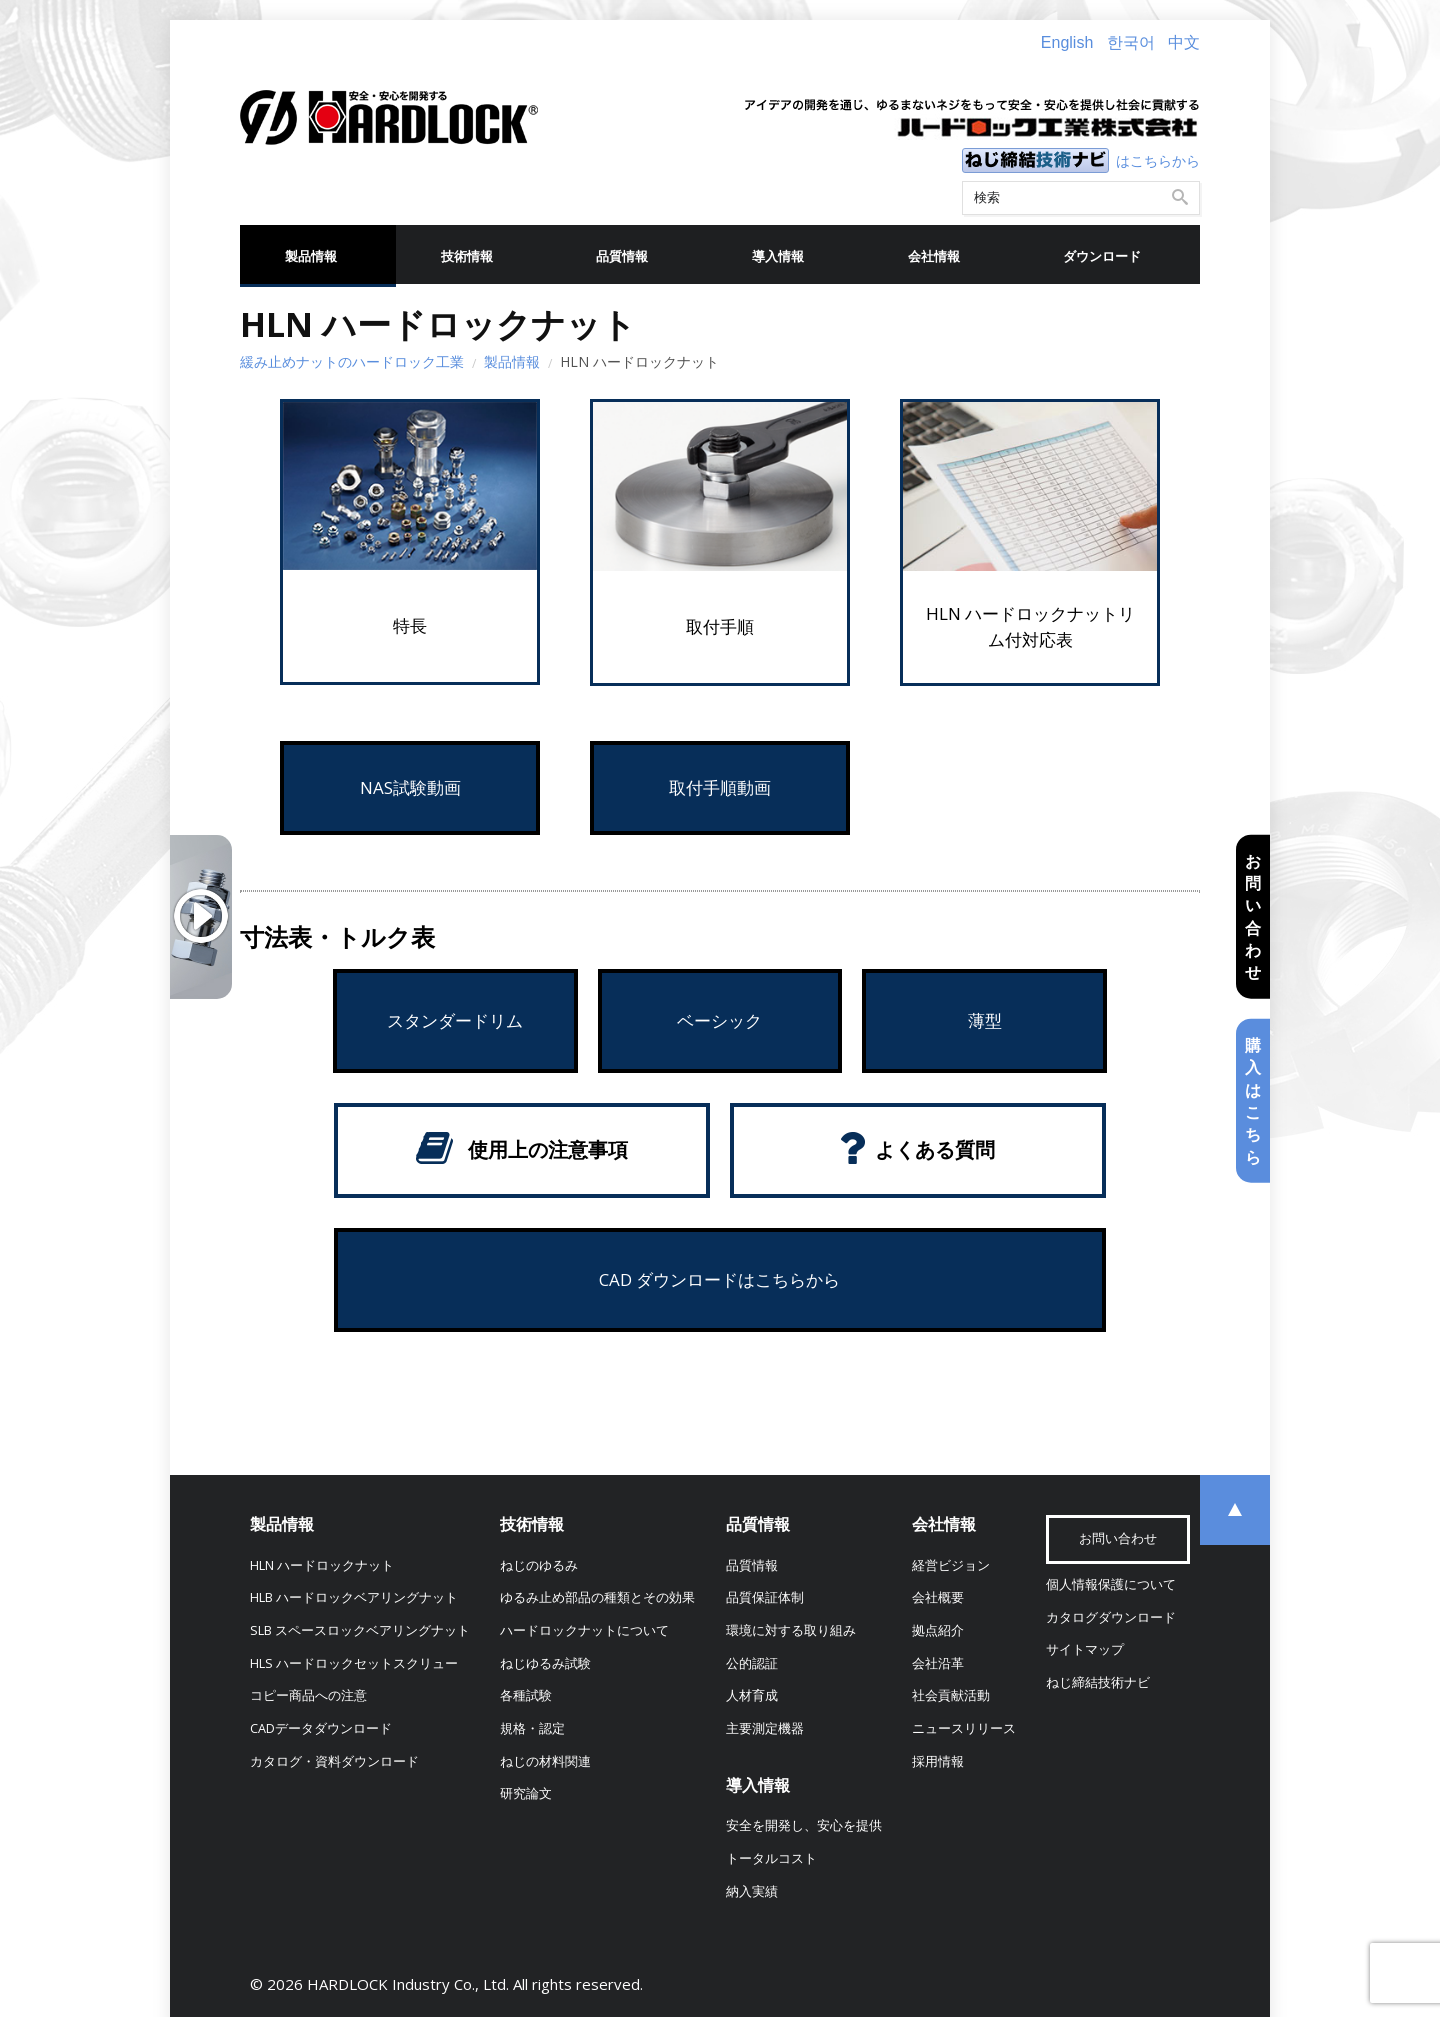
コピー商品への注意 (308, 1695)
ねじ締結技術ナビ (1098, 1682)
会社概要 (938, 1597)
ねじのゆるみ (539, 1565)
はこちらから (1158, 160)
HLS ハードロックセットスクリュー (354, 1663)
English (1067, 42)
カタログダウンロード (1111, 1617)
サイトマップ (1085, 1649)
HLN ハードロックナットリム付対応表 (1030, 626)
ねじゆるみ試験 (545, 1663)
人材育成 (752, 1695)
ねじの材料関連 (545, 1761)
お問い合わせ (1253, 916)
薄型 (985, 1020)
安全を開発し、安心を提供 (804, 1825)
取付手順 (720, 626)
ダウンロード (1102, 256)
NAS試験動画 (410, 787)
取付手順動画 (720, 787)
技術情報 (467, 256)
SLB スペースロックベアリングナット (360, 1630)
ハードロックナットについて (584, 1630)
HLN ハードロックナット (322, 1565)
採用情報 (938, 1761)
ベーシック (719, 1020)
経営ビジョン (951, 1565)
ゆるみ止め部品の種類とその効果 (597, 1597)
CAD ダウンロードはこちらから (719, 1279)
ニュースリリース (964, 1728)
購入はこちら (1253, 1101)
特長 (410, 625)
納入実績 (752, 1891)
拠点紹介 (938, 1630)
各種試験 (526, 1695)
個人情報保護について (1111, 1584)
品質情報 (622, 256)
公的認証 (752, 1663)
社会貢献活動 (951, 1695)
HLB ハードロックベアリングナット (354, 1597)
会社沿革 (938, 1663)
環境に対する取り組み (791, 1630)
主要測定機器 (765, 1728)
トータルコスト (771, 1858)
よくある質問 (935, 1149)
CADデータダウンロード (321, 1728)
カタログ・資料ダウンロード (334, 1761)
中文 (1184, 42)
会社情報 (934, 256)
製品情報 (311, 256)
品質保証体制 (765, 1597)
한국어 (1131, 42)
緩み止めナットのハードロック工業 (352, 361)
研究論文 (526, 1793)
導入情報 (778, 256)
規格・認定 (532, 1728)
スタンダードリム (455, 1020)
